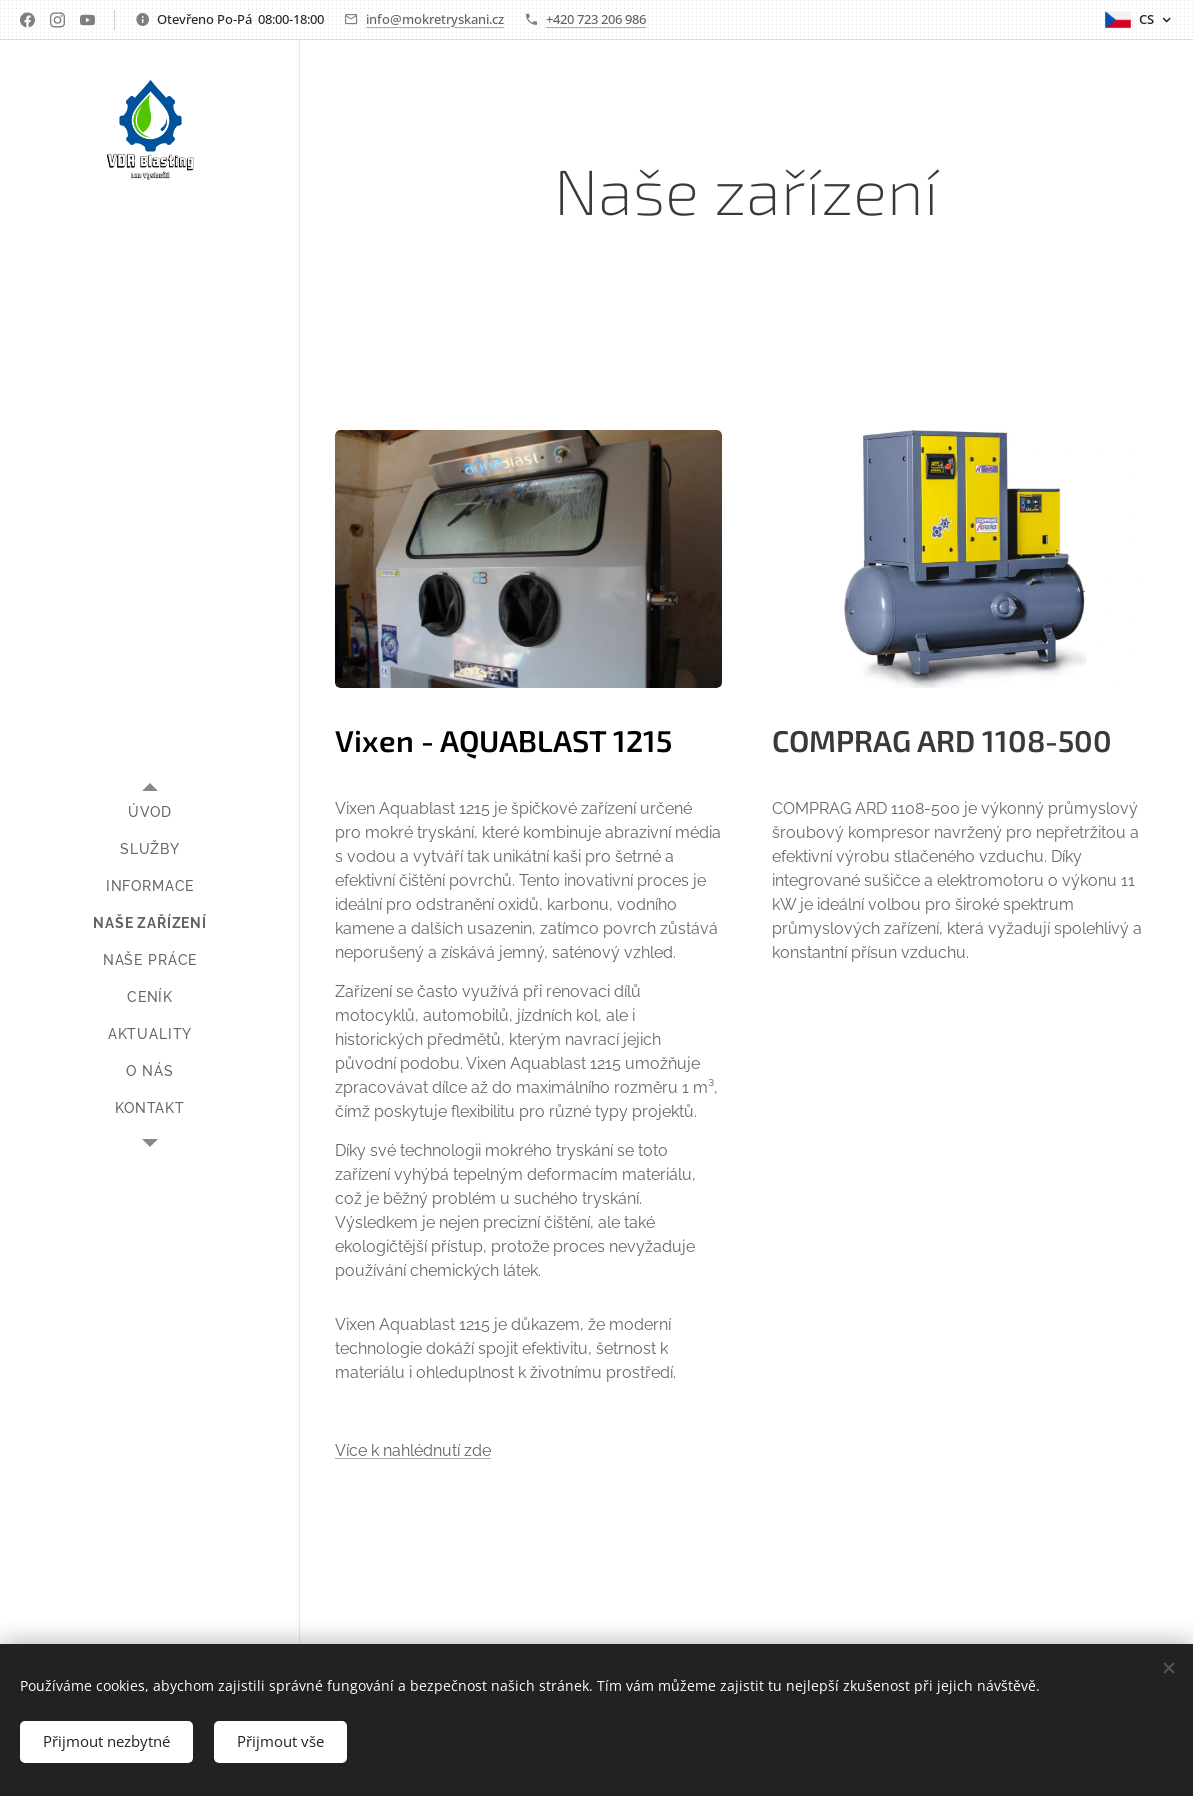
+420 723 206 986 (596, 19)
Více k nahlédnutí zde (413, 1450)
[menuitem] (150, 812)
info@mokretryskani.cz (435, 19)
